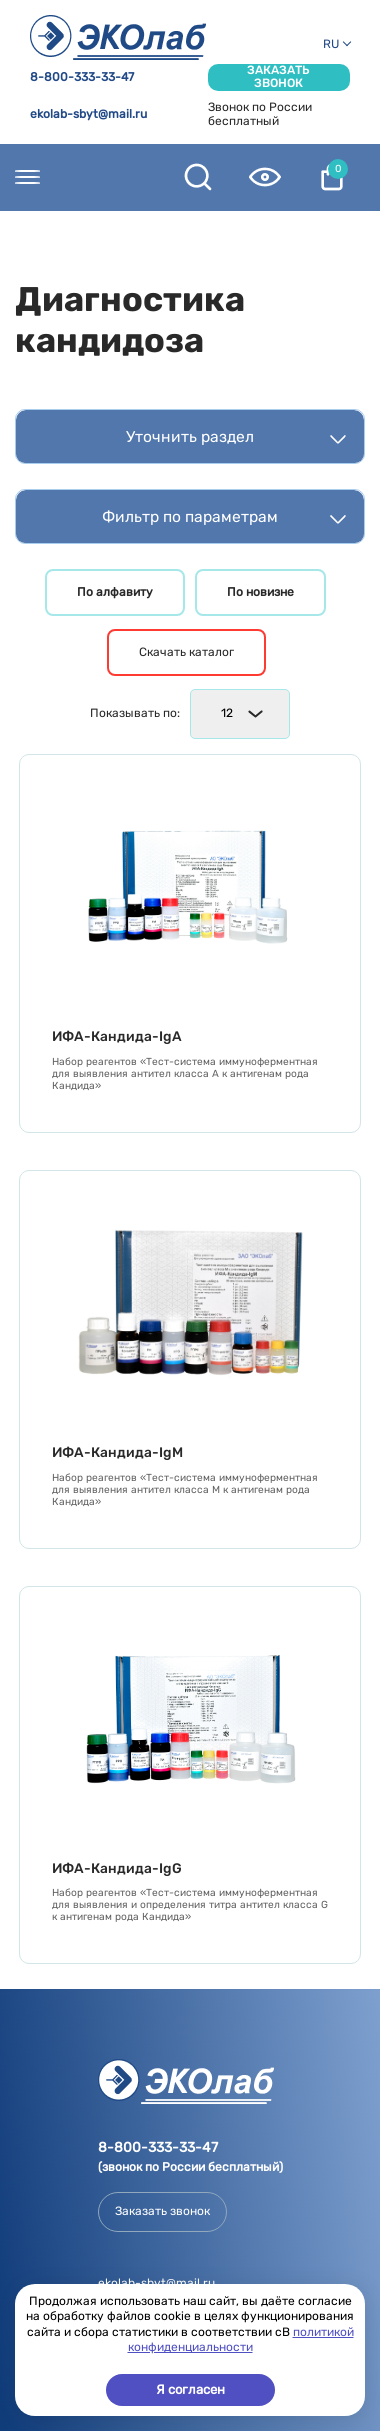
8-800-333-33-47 (82, 77)
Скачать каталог (186, 652)
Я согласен (190, 2389)
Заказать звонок (278, 77)
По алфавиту (115, 592)
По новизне (260, 592)
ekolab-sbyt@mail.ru (88, 114)
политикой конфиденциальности (241, 2340)
